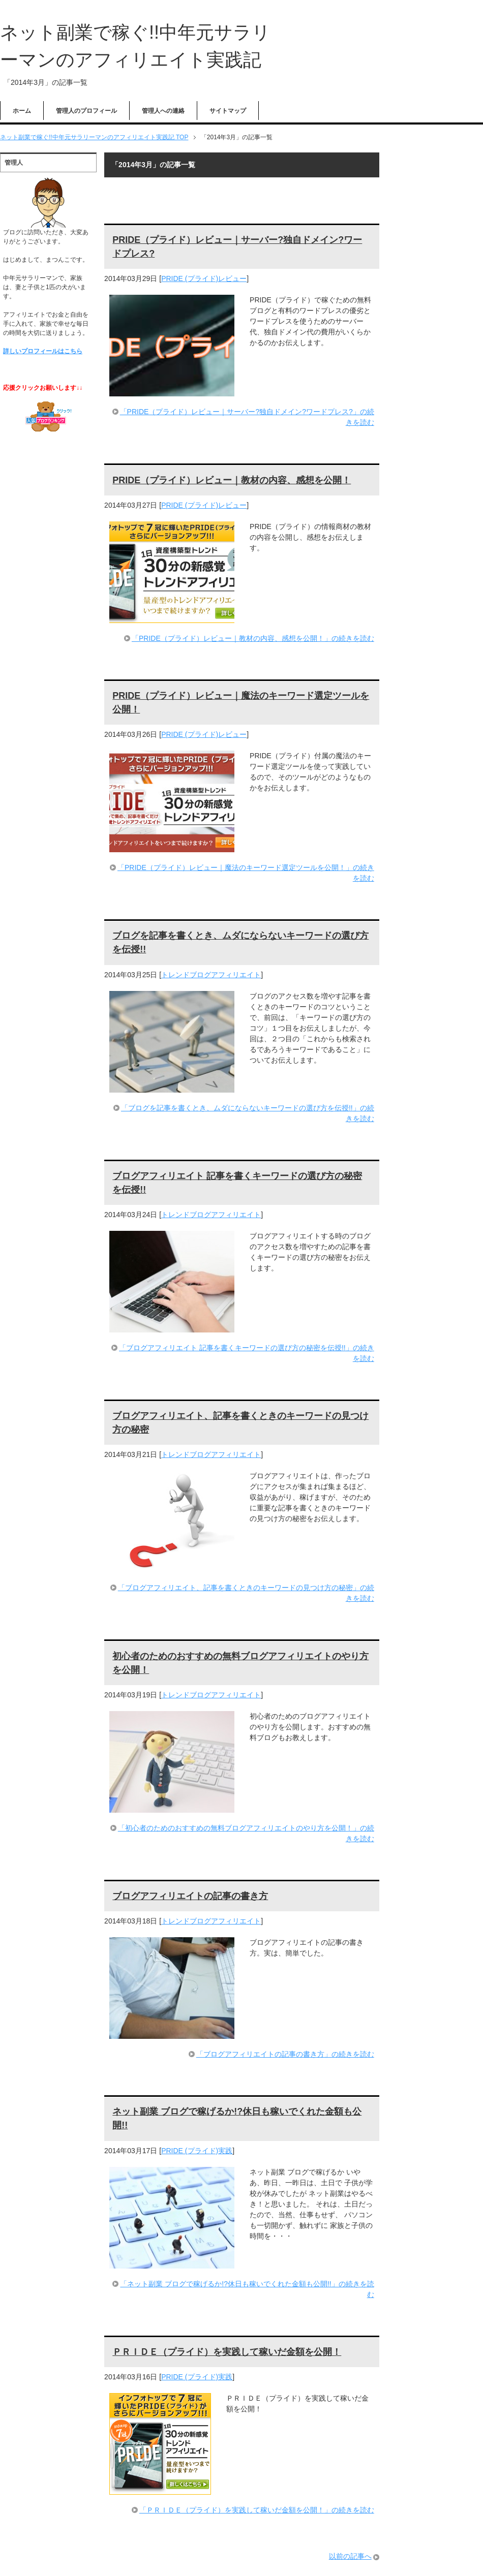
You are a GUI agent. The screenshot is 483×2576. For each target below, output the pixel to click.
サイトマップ (227, 110)
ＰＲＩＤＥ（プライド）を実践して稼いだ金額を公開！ (226, 2352)
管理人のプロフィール (86, 110)
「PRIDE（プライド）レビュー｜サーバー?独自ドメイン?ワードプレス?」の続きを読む (247, 417)
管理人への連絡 (163, 110)
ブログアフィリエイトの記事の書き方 (190, 1896)
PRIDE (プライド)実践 (196, 2151)
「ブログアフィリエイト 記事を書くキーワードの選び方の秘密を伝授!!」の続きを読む (246, 1353)
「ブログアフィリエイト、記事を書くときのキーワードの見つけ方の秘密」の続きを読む (246, 1593)
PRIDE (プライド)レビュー (204, 278)
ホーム (22, 110)
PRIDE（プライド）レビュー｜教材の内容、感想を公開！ (231, 480)
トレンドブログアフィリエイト (211, 975)
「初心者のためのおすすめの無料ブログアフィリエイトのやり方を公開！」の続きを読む (246, 1833)
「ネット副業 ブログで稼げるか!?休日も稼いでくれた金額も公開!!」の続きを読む (247, 2289)
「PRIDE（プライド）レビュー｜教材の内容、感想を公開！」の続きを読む (253, 638)
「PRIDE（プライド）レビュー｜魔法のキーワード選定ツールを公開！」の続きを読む (245, 872)
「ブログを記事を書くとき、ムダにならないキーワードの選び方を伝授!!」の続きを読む (247, 1113)
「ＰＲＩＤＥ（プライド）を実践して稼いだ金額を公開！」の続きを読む (256, 2510)
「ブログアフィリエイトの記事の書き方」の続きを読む (285, 2054)
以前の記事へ (350, 2556)
